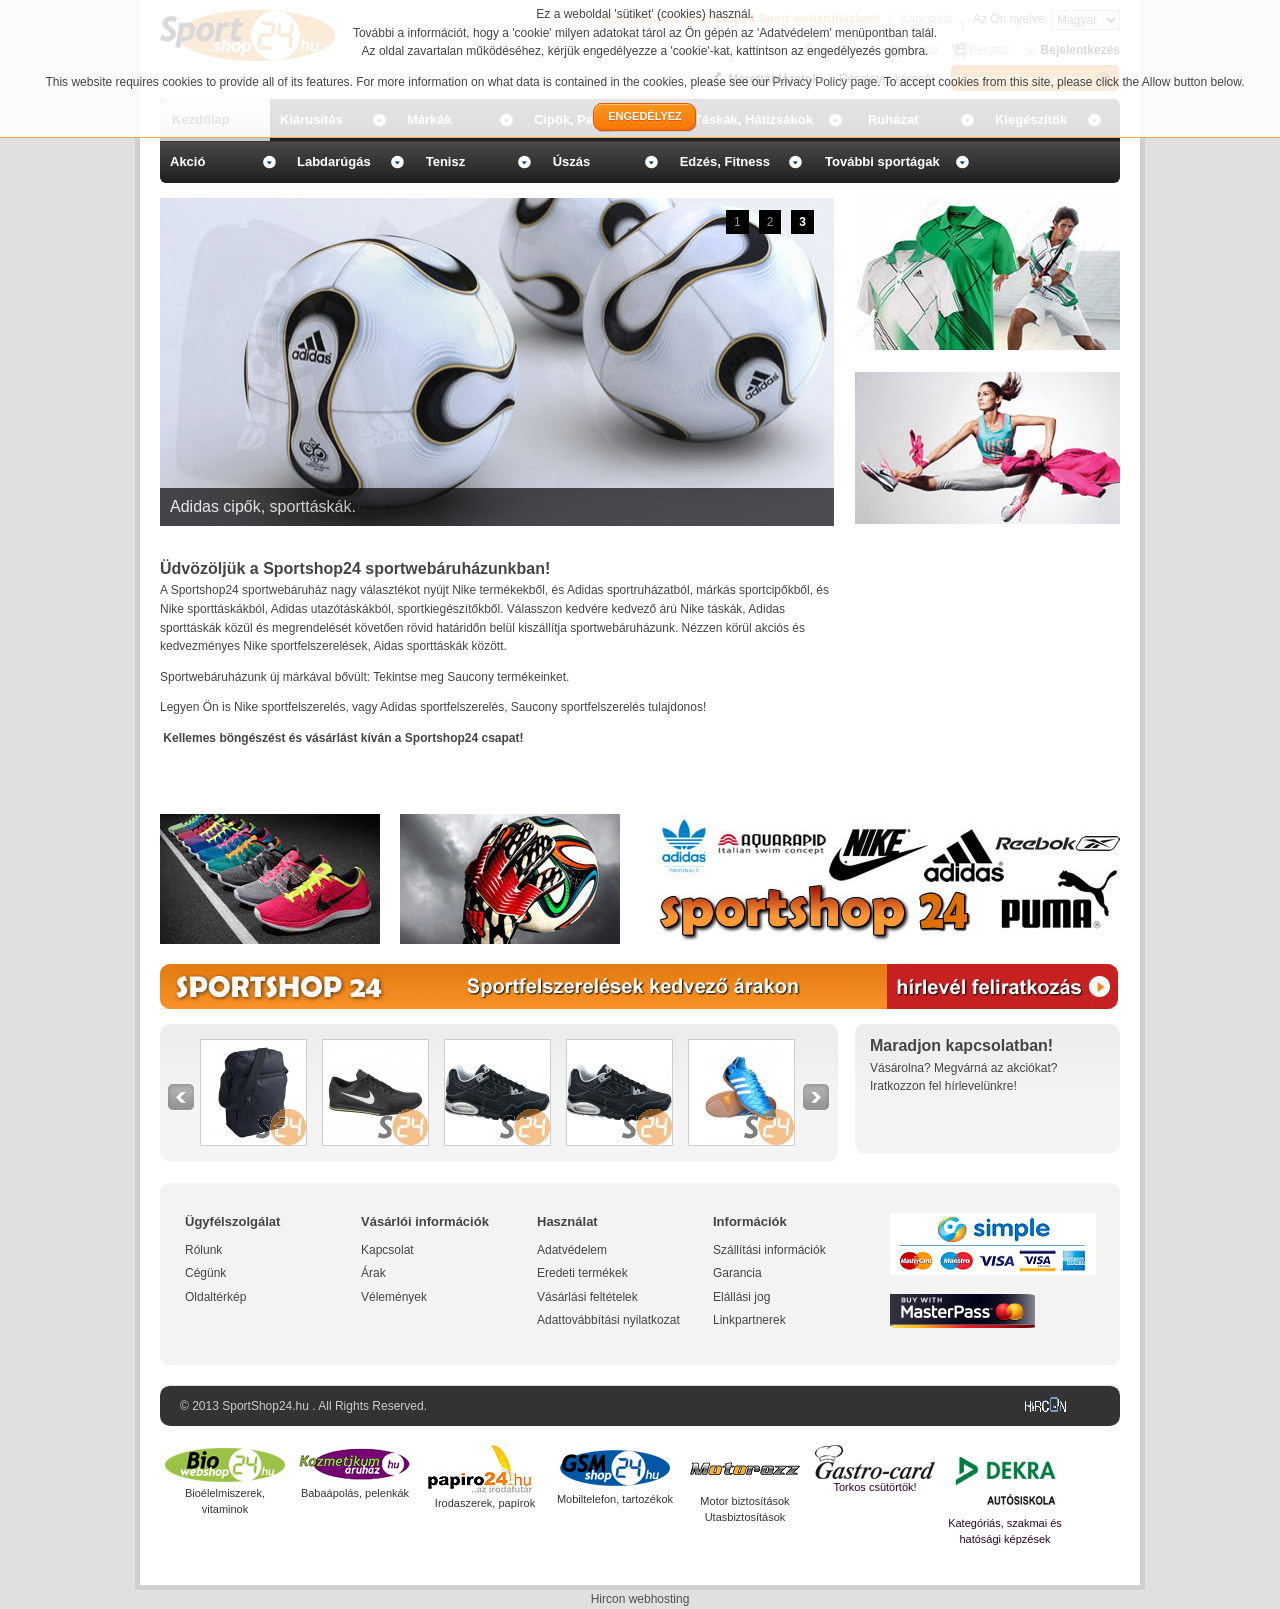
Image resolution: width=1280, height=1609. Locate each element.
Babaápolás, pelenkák (355, 1493)
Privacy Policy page (825, 82)
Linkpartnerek (749, 1320)
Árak (373, 1273)
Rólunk (203, 1250)
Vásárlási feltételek (587, 1297)
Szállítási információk (769, 1250)
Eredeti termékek (582, 1273)
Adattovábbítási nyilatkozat (608, 1320)
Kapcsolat (387, 1250)
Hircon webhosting (640, 1599)
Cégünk (205, 1273)
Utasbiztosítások (745, 1517)
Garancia (737, 1273)
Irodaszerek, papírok (485, 1503)
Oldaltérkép (215, 1297)
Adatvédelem (572, 1250)
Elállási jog (741, 1297)
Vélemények (394, 1297)
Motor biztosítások (744, 1501)
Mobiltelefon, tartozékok (615, 1499)
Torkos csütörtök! (874, 1487)
